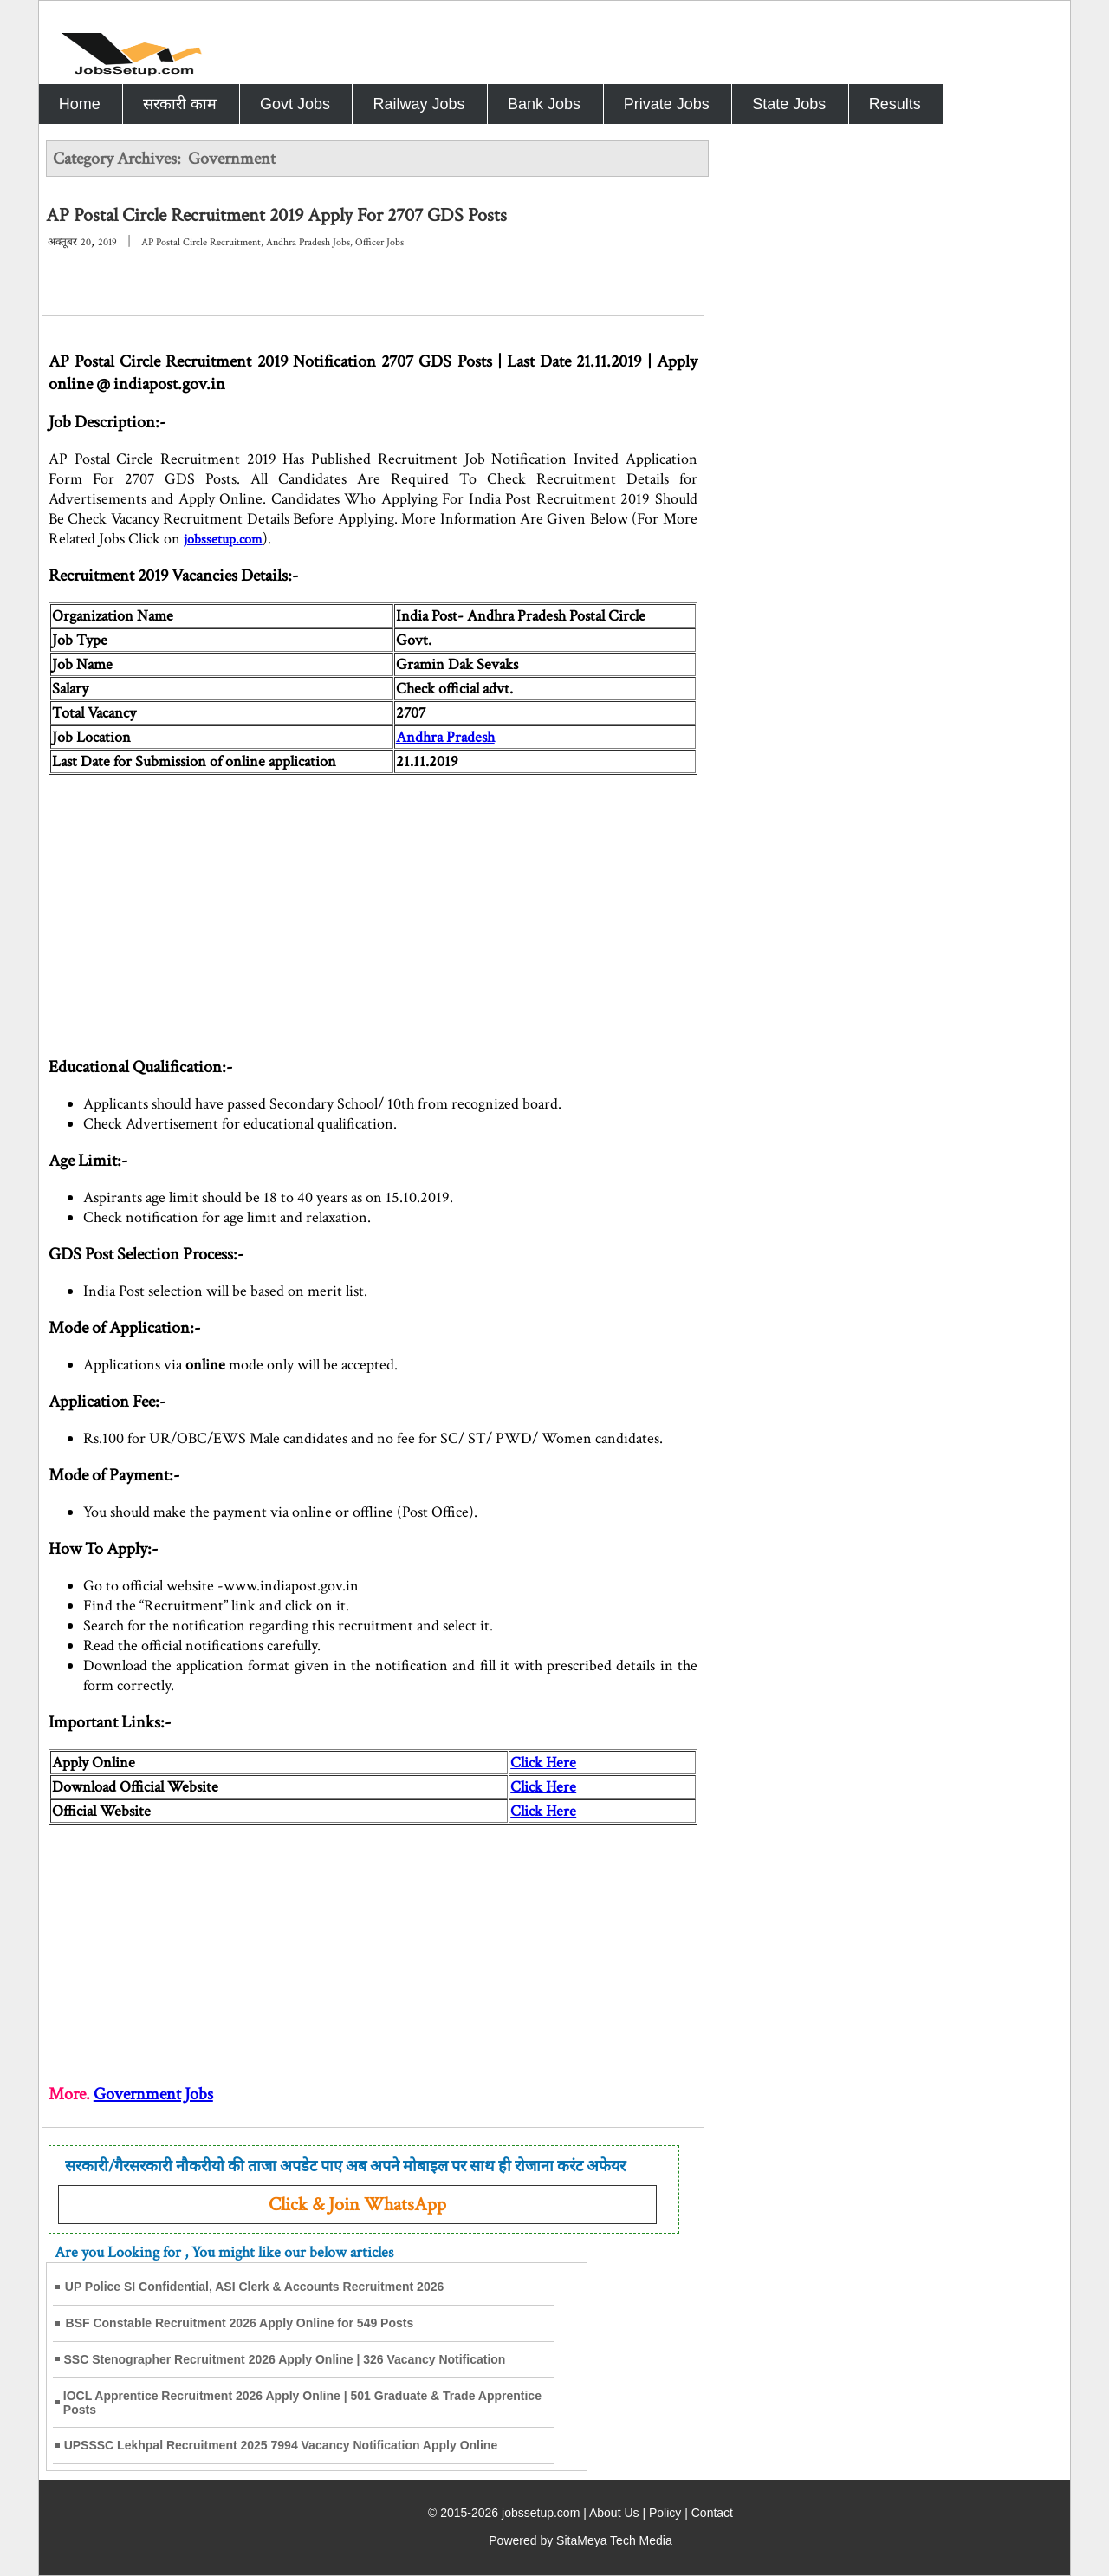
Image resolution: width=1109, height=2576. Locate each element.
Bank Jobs (544, 104)
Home (80, 104)
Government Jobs (153, 2094)
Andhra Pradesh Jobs (308, 242)
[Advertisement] (373, 896)
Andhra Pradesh (445, 737)
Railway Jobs (418, 104)
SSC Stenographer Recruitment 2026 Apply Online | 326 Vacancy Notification (285, 2359)
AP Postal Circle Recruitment (201, 242)
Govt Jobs (295, 104)
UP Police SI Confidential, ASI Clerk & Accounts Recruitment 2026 (254, 2286)
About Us (614, 2513)
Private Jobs (667, 104)
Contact (712, 2513)
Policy (665, 2513)
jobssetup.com (223, 539)
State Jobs (789, 104)
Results (895, 104)
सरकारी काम (180, 104)
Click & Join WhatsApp (357, 2204)
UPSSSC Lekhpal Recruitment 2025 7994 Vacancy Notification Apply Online (281, 2445)
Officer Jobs (379, 242)
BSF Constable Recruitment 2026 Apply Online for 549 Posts (240, 2323)
